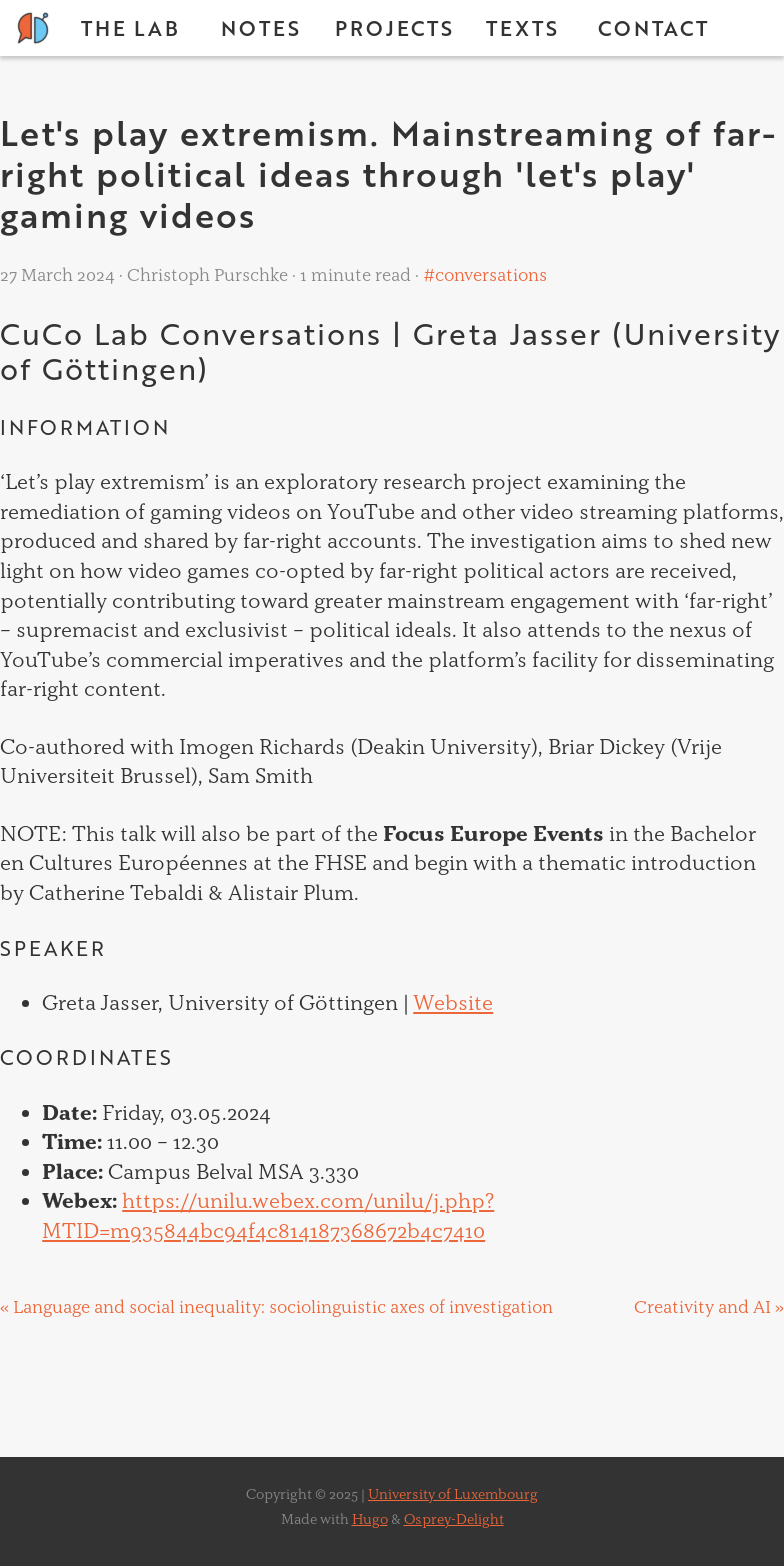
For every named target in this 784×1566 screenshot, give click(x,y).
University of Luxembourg (453, 1494)
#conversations (483, 274)
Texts (522, 28)
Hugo (370, 1519)
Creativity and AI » (709, 1306)
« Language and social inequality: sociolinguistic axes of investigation (276, 1306)
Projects (394, 28)
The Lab (130, 28)
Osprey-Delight (454, 1519)
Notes (261, 28)
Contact (653, 28)
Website (453, 1002)
